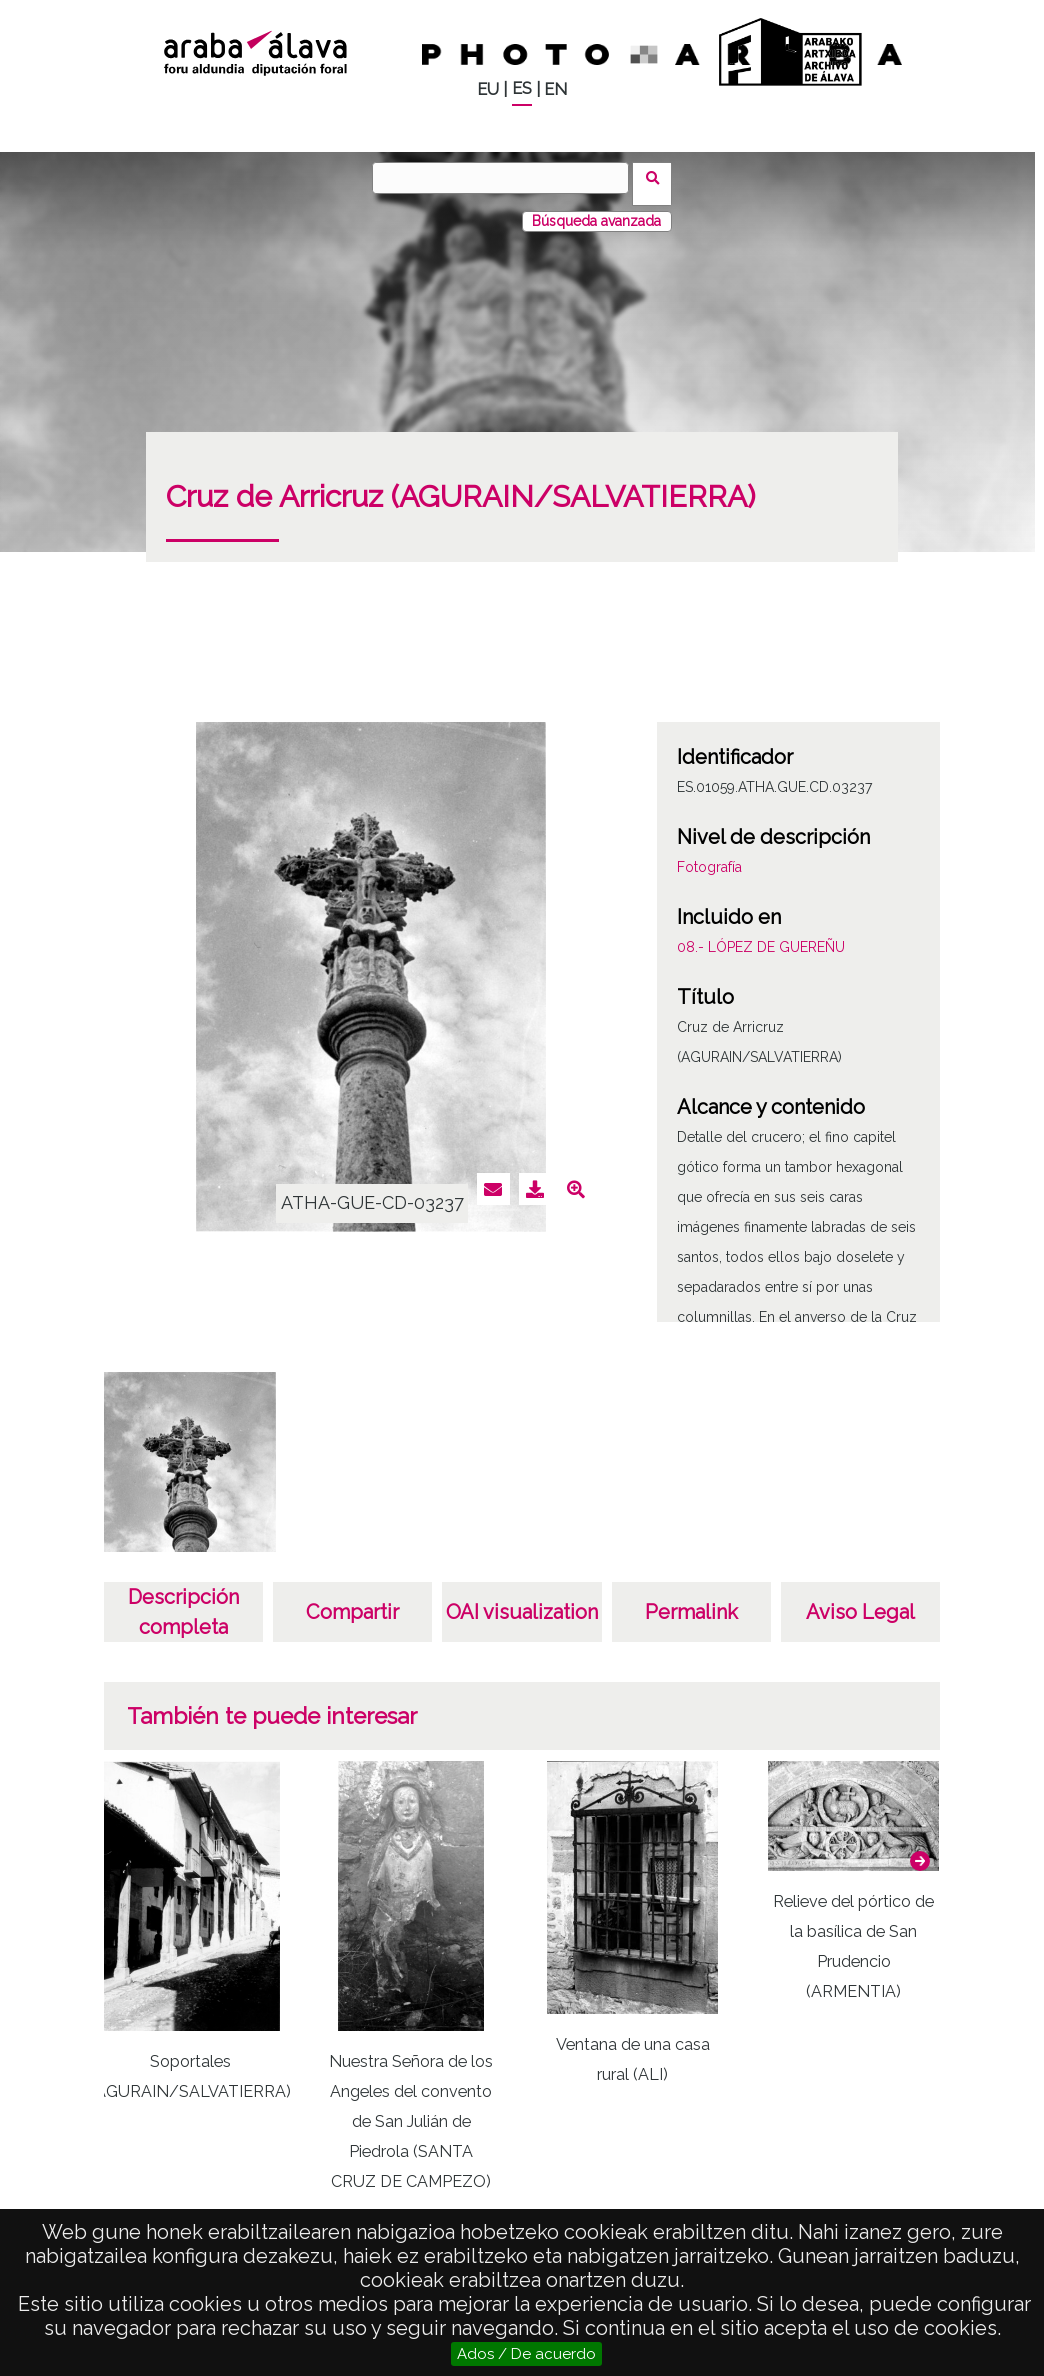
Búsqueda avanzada (596, 209)
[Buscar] (507, 178)
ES (522, 88)
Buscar (658, 177)
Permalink (691, 1600)
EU (488, 89)
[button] (920, 1849)
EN (555, 89)
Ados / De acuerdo (526, 2354)
